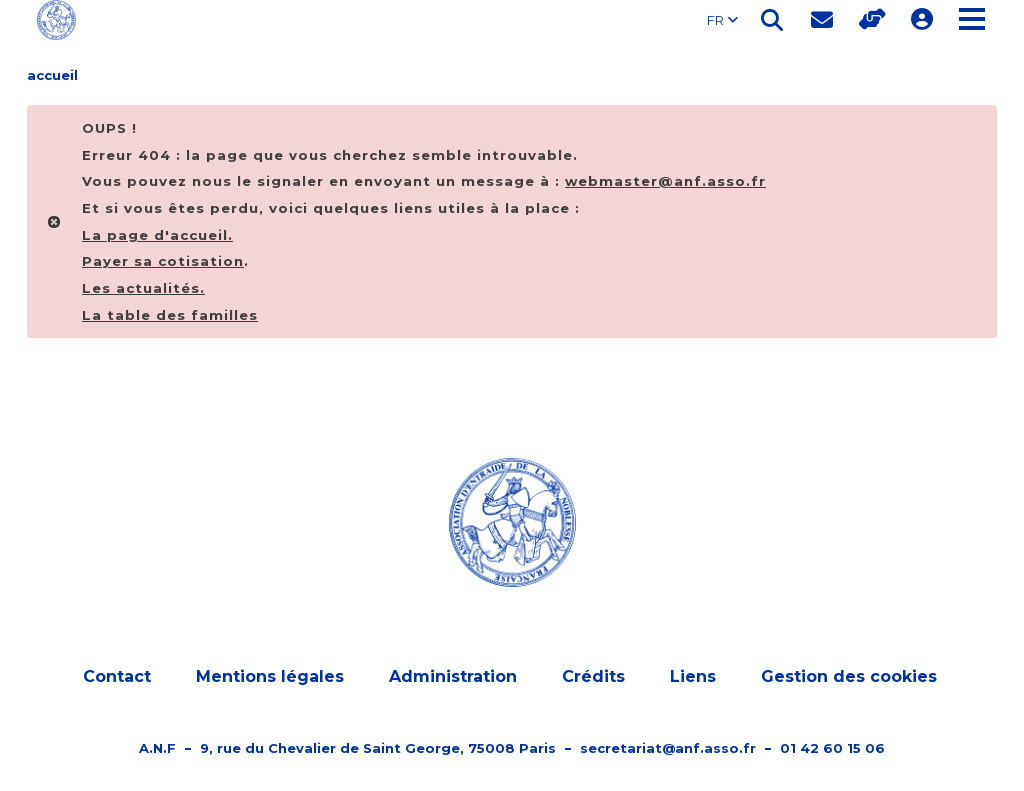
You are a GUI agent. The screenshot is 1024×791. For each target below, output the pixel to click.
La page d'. (157, 235)
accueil (52, 75)
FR (722, 20)
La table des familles (170, 315)
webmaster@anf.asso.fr (665, 181)
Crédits (593, 676)
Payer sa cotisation (163, 261)
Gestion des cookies (849, 676)
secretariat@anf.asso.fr (668, 748)
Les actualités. (143, 288)
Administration (453, 676)
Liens (693, 676)
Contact (117, 676)
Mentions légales (270, 676)
